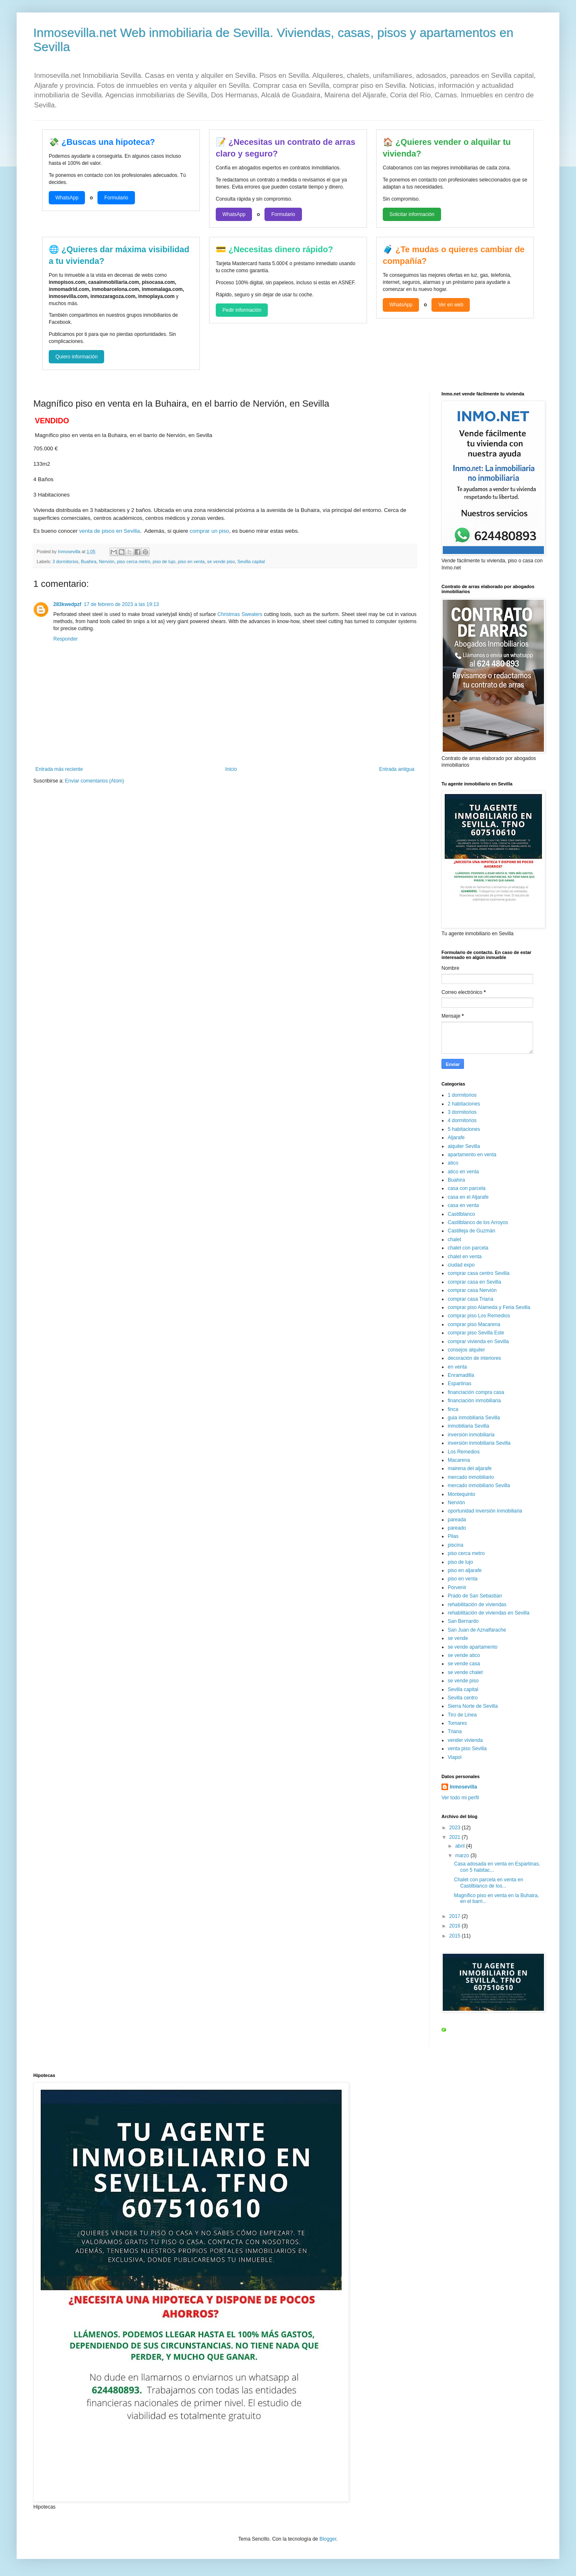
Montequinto (461, 1494)
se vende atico (464, 1655)
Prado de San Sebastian (475, 1596)
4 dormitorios (462, 1120)
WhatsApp (66, 198)
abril (460, 1846)
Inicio (231, 769)
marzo (463, 1855)
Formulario (116, 198)
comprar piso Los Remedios (479, 1316)
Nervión (106, 561)
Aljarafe (456, 1137)
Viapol (454, 1757)
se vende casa (464, 1664)
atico (453, 1163)
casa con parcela (467, 1188)
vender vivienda (465, 1740)
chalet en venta (464, 1256)
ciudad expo (461, 1265)
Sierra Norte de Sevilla (473, 1706)
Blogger (328, 2539)
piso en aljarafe (464, 1570)
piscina (455, 1545)
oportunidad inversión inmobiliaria (485, 1511)
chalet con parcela (468, 1248)
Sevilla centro (463, 1698)
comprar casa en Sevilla (474, 1282)
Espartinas (459, 1383)
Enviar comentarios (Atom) (94, 781)
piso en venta (191, 561)
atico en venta (463, 1172)
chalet (454, 1239)
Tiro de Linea (462, 1715)
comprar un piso (209, 531)
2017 (455, 1916)
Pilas (453, 1536)
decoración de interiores (474, 1358)
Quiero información (76, 357)
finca (453, 1409)
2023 (455, 1828)
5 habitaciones (464, 1129)
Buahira (88, 561)
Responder (65, 639)
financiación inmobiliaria (474, 1401)
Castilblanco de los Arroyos (478, 1222)
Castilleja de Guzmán (471, 1231)
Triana (455, 1731)
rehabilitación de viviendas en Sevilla (488, 1613)
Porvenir (457, 1587)
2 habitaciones (464, 1104)
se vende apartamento (472, 1647)
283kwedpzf (67, 604)
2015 (455, 1936)
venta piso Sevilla (467, 1748)
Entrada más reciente (59, 769)
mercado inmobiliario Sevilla (479, 1485)
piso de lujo (163, 561)
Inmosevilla (463, 1787)
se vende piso (221, 561)
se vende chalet (465, 1672)
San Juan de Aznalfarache (477, 1630)
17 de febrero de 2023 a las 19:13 (121, 604)
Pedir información (241, 310)
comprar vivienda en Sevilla (478, 1341)
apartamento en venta (472, 1155)
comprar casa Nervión (472, 1290)
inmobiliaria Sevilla (468, 1426)
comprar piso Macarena (474, 1324)
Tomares (457, 1723)
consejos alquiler (466, 1350)
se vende (458, 1638)
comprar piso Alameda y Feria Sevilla (489, 1307)
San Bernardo (463, 1621)
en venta (457, 1367)
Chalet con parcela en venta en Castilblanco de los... (488, 1882)
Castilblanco (461, 1214)
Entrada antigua (396, 769)
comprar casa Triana (470, 1299)
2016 (455, 1926)
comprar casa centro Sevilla (478, 1273)
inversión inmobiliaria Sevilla (479, 1443)
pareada (457, 1520)
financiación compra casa (476, 1392)
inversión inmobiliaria (471, 1435)
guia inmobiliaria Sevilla (474, 1418)
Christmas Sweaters (239, 614)
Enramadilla (461, 1375)
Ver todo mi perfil (460, 1798)
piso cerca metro (133, 561)
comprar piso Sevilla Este (476, 1333)
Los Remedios (464, 1452)
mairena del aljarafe (469, 1468)
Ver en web (450, 305)
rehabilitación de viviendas (477, 1604)
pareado (457, 1528)
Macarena (459, 1460)
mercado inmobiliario (471, 1477)
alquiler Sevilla (464, 1146)
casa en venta (463, 1205)
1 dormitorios (462, 1095)
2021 (455, 1837)
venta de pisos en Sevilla (109, 531)
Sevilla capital (251, 561)
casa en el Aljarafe (468, 1197)
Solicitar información (411, 214)
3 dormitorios (65, 561)
